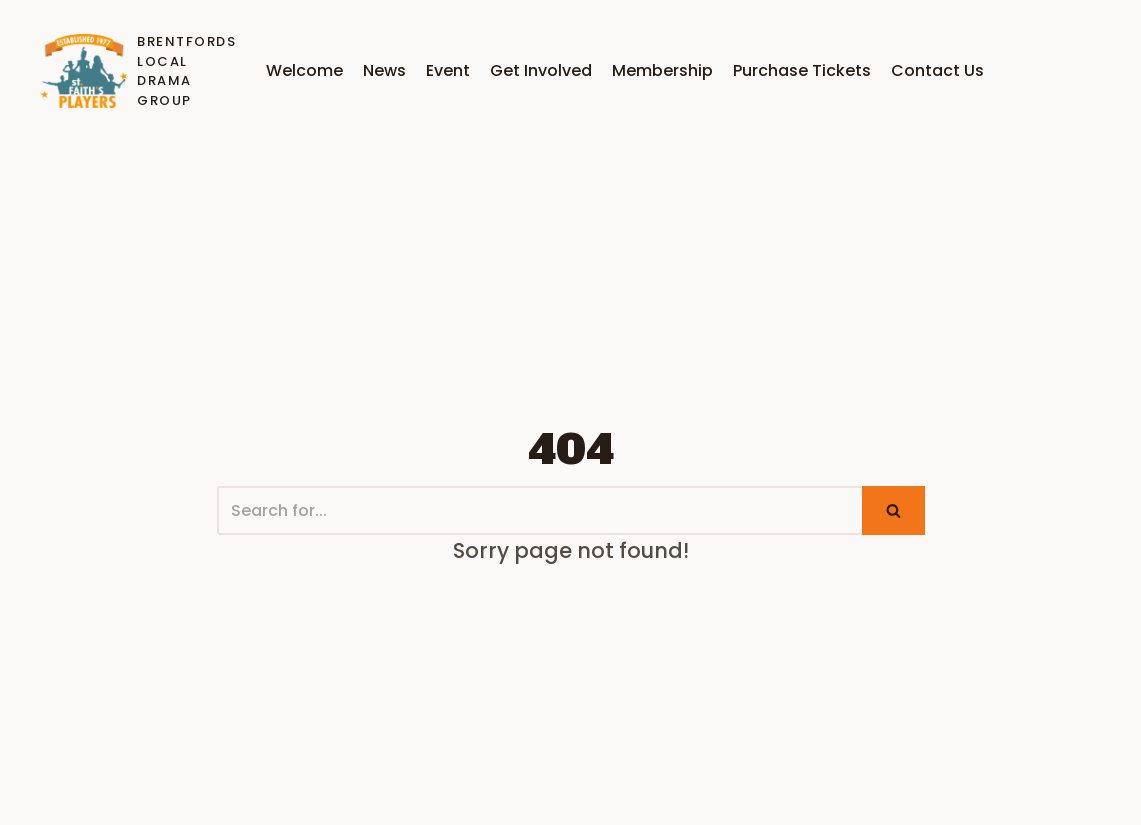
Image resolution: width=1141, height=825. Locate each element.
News (384, 70)
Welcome (304, 70)
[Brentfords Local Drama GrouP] (134, 71)
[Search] (539, 510)
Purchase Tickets (802, 70)
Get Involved (541, 70)
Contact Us (937, 70)
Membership (662, 70)
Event (448, 70)
